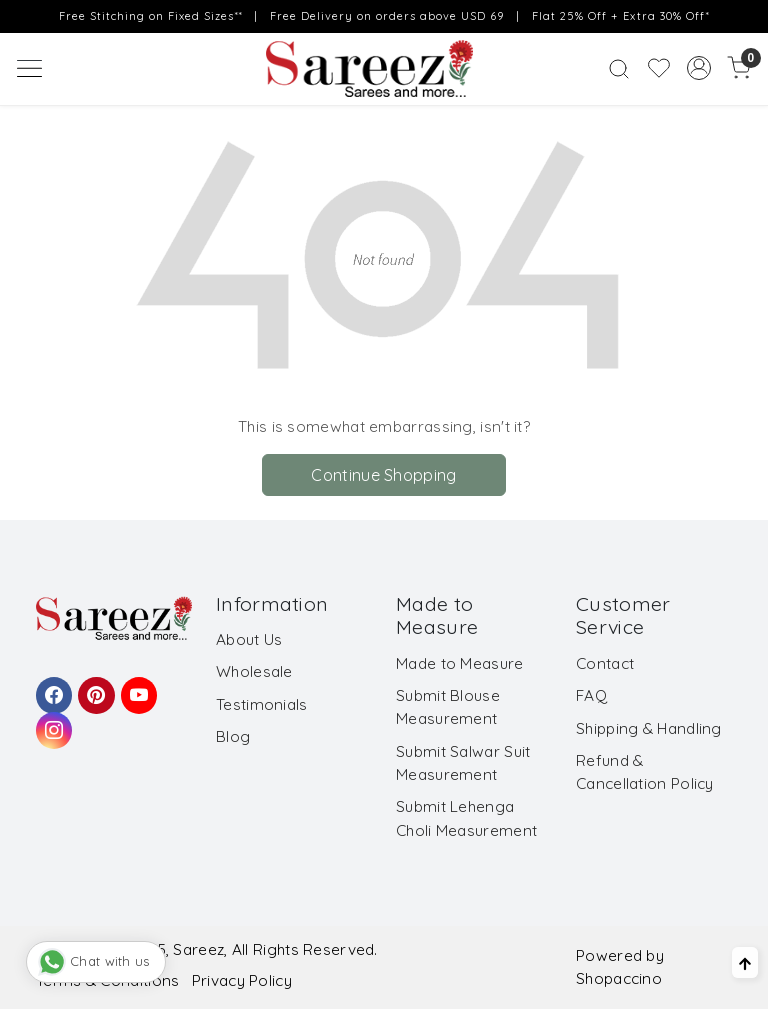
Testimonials (262, 704)
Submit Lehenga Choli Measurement (466, 818)
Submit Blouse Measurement (448, 707)
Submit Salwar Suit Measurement (463, 763)
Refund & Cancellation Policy (645, 772)
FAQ (591, 695)
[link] (619, 68)
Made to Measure (460, 663)
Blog (233, 736)
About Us (249, 639)
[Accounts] (699, 68)
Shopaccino (619, 978)
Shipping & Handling (649, 728)
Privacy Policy (242, 980)
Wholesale (254, 671)
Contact (605, 663)
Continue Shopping (383, 475)
